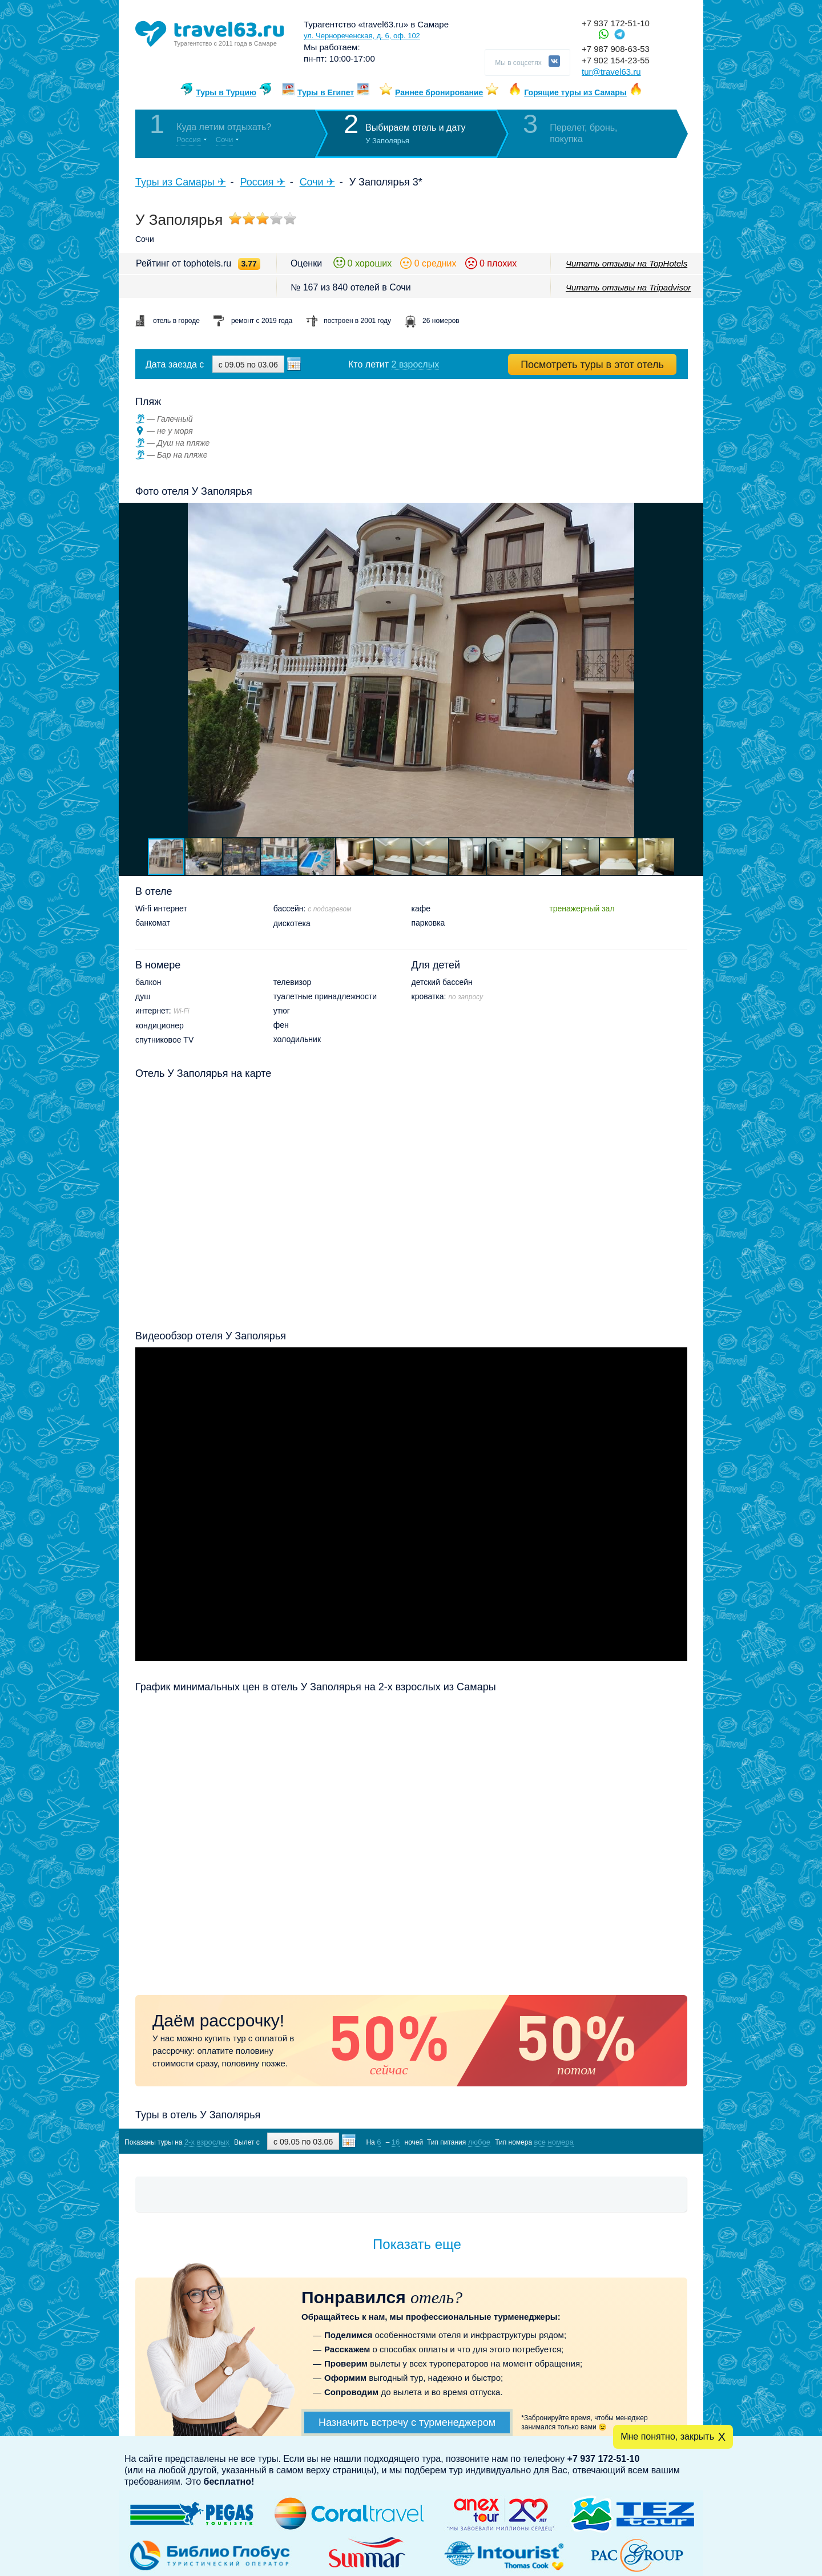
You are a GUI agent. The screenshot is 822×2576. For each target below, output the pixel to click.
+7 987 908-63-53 (616, 49)
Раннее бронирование (439, 92)
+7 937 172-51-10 (616, 23)
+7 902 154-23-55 (616, 60)
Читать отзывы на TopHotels (626, 263)
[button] (693, 670)
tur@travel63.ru (611, 71)
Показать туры (627, 2141)
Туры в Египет (325, 92)
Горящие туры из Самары (575, 92)
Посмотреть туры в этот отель (592, 364)
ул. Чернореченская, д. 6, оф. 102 (362, 35)
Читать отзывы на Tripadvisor (628, 287)
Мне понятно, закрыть (667, 2436)
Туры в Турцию (226, 92)
